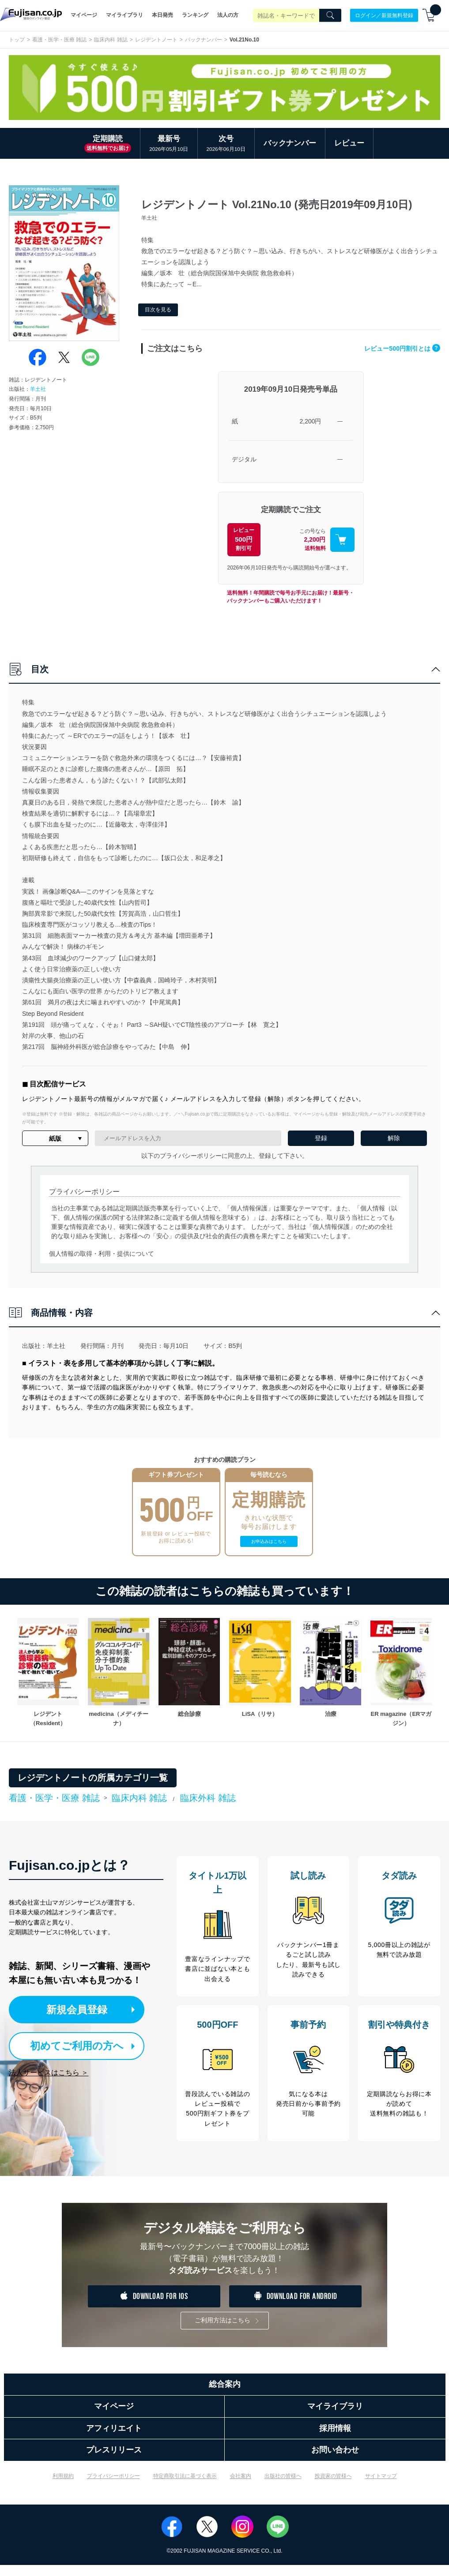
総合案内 (225, 2395)
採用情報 (335, 2439)
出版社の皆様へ (283, 2487)
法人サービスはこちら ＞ (48, 2072)
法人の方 (227, 15)
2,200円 (310, 421)
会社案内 (240, 2487)
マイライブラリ (124, 15)
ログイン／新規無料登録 (384, 15)
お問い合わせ (335, 2460)
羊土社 (38, 389)
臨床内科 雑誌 (110, 40)
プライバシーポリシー (113, 2487)
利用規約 (63, 2487)
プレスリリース (114, 2460)
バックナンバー (203, 40)
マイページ (84, 15)
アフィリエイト (114, 2439)
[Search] (330, 15)
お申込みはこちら (269, 1541)
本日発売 (162, 15)
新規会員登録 (87, 2009)
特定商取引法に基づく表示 (185, 2487)
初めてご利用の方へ (79, 2046)
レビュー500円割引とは (400, 348)
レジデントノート (156, 40)
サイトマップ (381, 2487)
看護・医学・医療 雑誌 (59, 40)
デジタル (244, 459)
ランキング (195, 15)
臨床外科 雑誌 (208, 1798)
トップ (17, 40)
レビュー (349, 143)
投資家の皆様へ (333, 2487)
